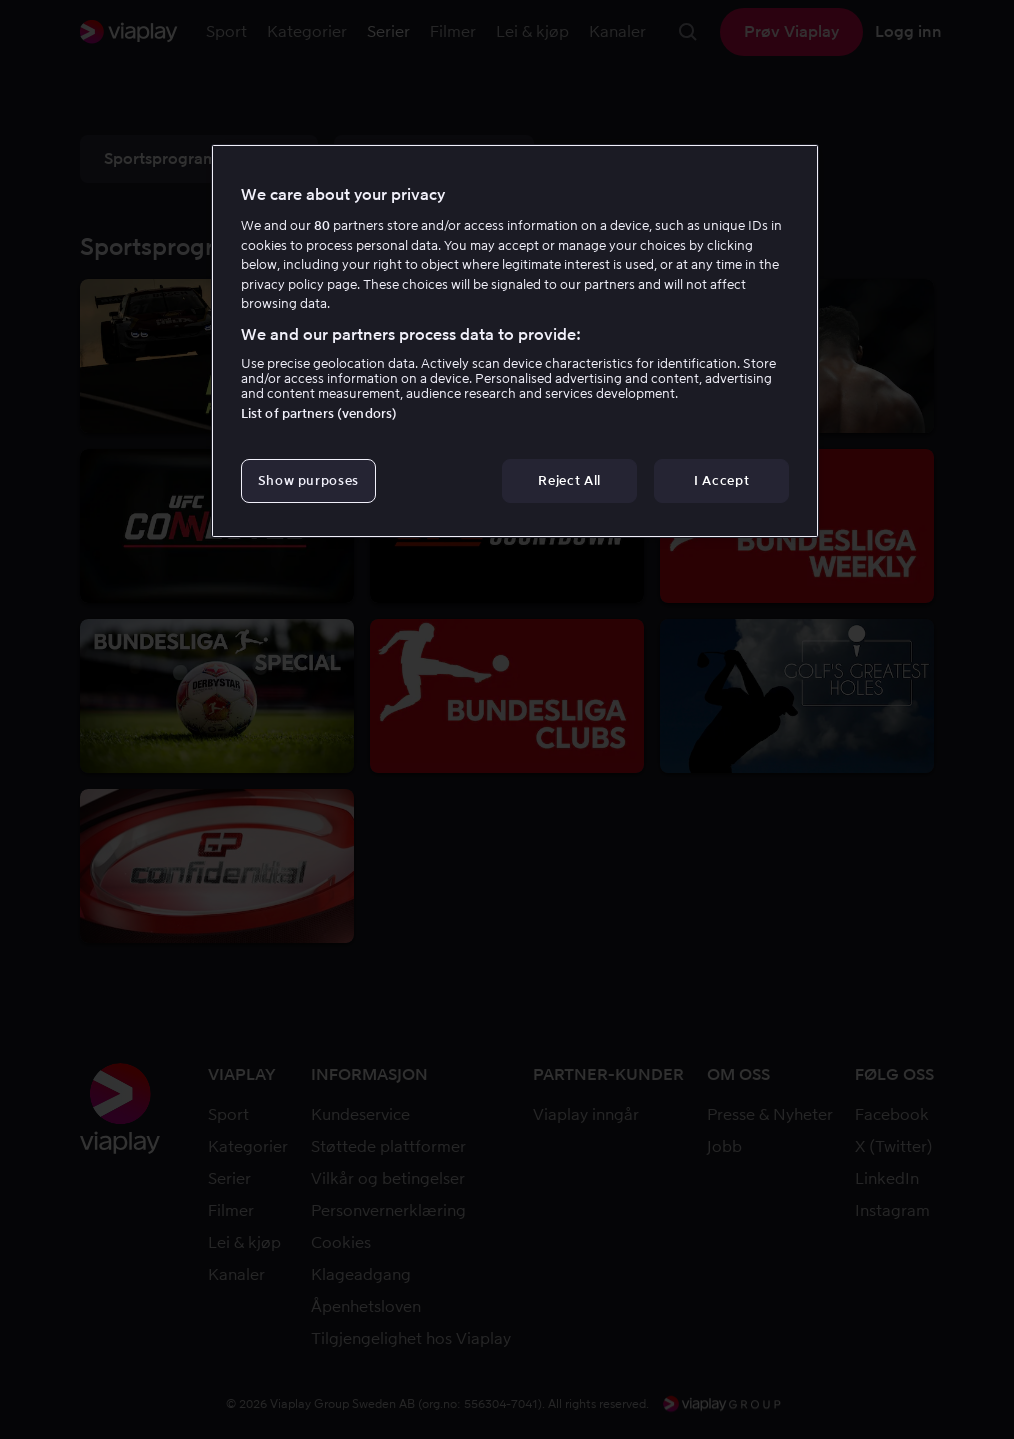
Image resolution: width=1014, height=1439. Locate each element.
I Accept (721, 480)
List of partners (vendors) (319, 413)
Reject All (569, 480)
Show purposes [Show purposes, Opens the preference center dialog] (308, 480)
